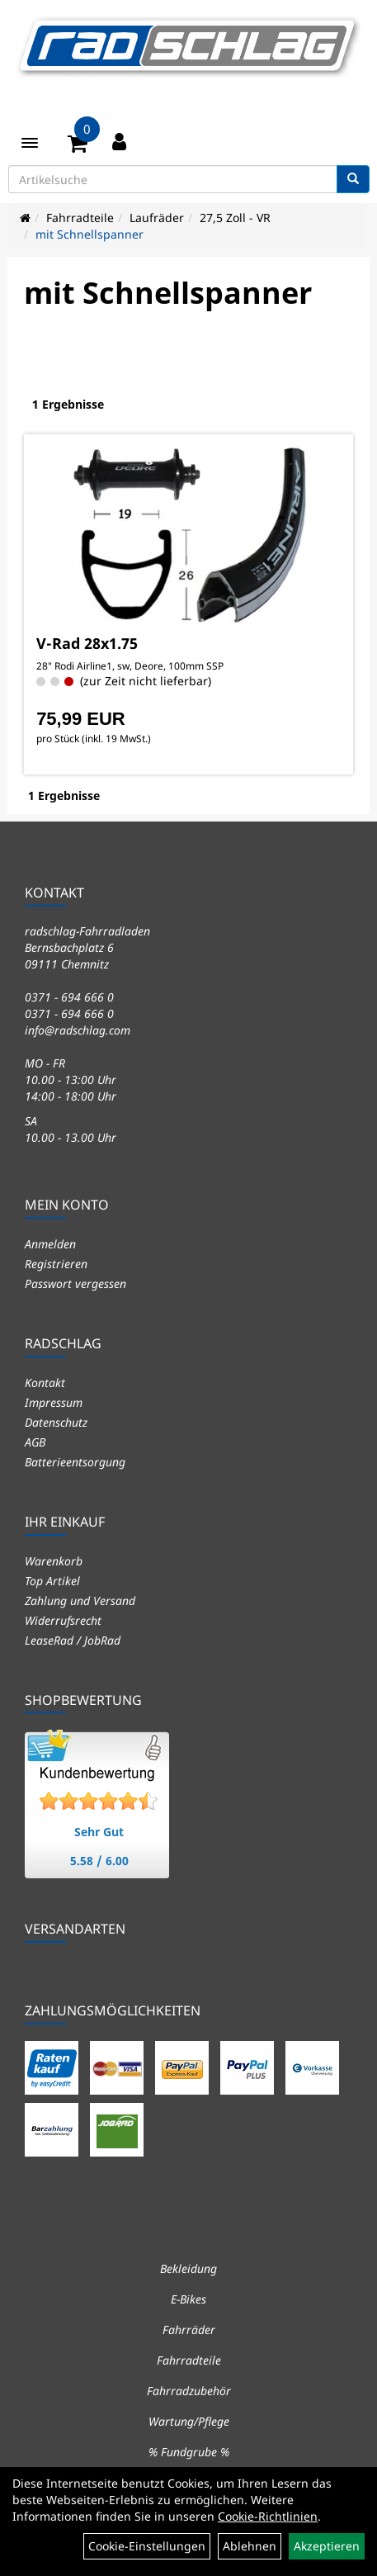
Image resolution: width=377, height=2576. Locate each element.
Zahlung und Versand (80, 1600)
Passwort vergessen (75, 1283)
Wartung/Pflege (188, 2421)
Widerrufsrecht (63, 1620)
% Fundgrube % (188, 2452)
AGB (35, 1442)
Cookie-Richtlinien (268, 2516)
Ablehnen (249, 2546)
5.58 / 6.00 (99, 1860)
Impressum (53, 1402)
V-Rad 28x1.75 (87, 643)
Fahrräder (189, 2329)
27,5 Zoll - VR (235, 217)
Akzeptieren (327, 2546)
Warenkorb (53, 1561)
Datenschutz (56, 1422)
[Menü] (29, 143)
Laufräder (157, 217)
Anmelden (50, 1244)
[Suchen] (353, 179)
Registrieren (56, 1263)
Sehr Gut (99, 1832)
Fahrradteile (80, 217)
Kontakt (45, 1382)
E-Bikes (188, 2299)
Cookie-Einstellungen (146, 2546)
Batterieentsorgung (75, 1462)
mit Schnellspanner (89, 234)
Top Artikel (52, 1581)
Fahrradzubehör (189, 2390)
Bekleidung (188, 2268)
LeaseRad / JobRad (72, 1640)
